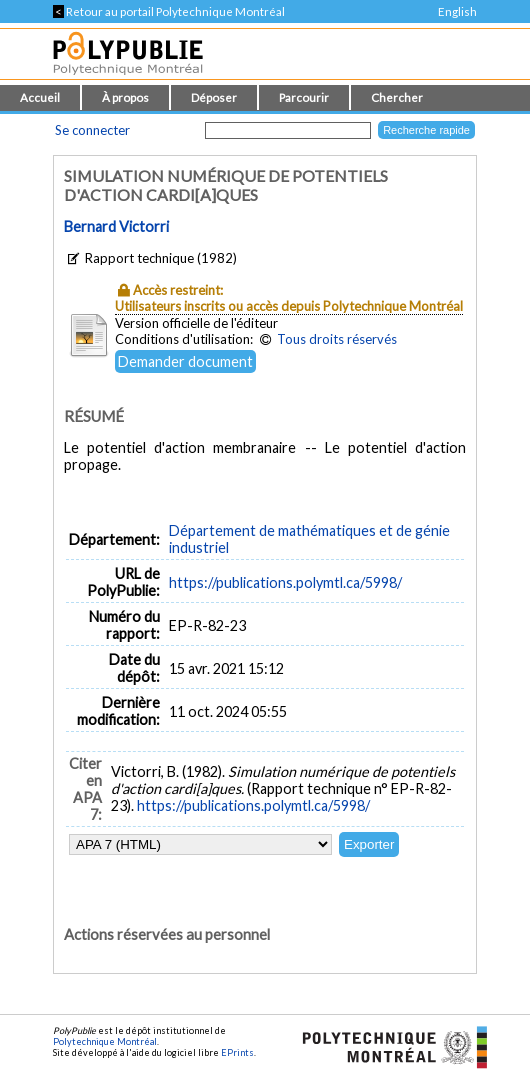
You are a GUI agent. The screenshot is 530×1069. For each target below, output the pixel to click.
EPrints (237, 1052)
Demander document (185, 361)
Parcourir (304, 97)
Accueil (40, 97)
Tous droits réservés (337, 339)
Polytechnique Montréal (105, 1041)
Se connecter (92, 130)
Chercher (397, 97)
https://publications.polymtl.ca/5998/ (285, 582)
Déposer (214, 97)
